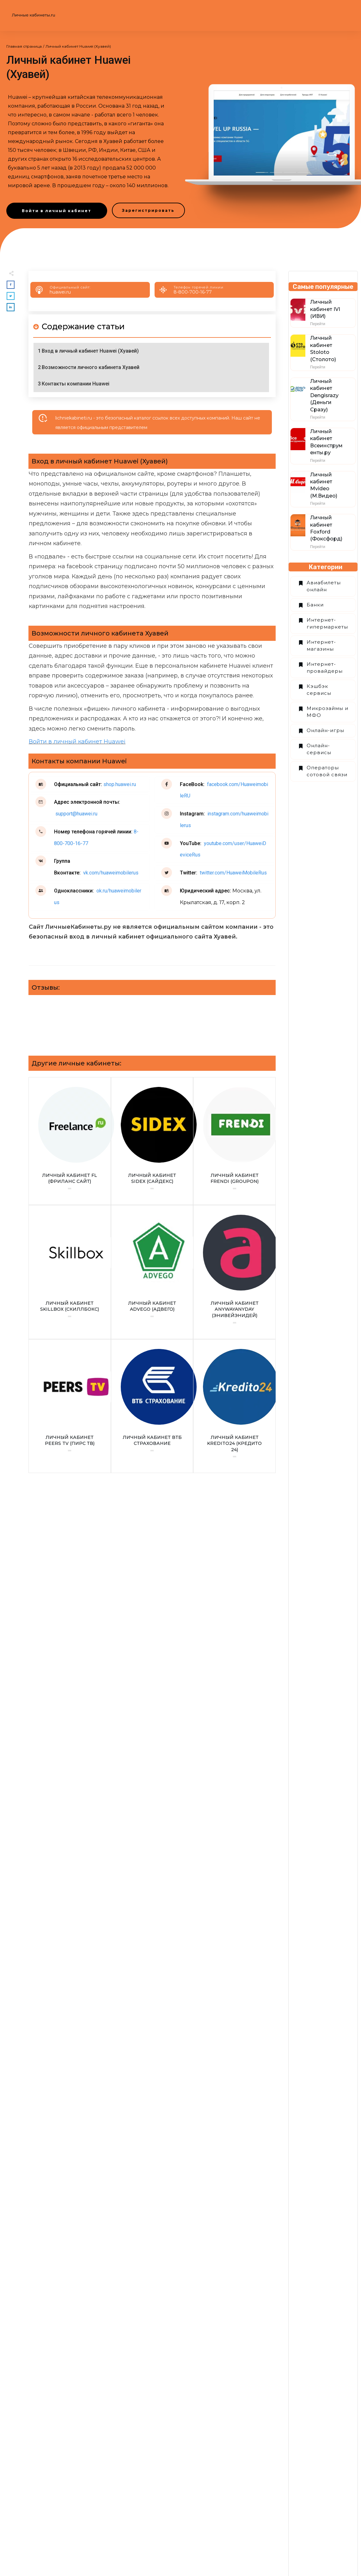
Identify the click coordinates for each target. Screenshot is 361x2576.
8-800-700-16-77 (193, 292)
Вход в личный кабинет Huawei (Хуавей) (90, 351)
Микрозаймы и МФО (327, 712)
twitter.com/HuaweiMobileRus (233, 873)
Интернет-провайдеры (325, 667)
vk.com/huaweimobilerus (110, 873)
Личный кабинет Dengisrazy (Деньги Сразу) (324, 395)
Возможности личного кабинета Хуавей (90, 367)
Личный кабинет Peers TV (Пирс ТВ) (70, 1406)
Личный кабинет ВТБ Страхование (152, 1406)
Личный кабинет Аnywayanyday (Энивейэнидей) (234, 1272)
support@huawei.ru (75, 814)
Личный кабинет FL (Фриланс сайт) (70, 1141)
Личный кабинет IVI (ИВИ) (325, 309)
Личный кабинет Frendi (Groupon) (234, 1141)
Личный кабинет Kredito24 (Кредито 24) (234, 1406)
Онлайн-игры (325, 730)
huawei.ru (60, 292)
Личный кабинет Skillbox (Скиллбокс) (70, 1272)
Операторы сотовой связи (327, 771)
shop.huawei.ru (119, 784)
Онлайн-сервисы (319, 749)
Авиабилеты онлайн (324, 586)
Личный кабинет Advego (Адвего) (152, 1272)
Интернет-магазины (321, 645)
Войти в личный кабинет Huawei (77, 741)
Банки (315, 605)
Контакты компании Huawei (75, 384)
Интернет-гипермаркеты (327, 623)
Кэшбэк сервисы (319, 689)
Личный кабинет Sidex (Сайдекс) (152, 1141)
